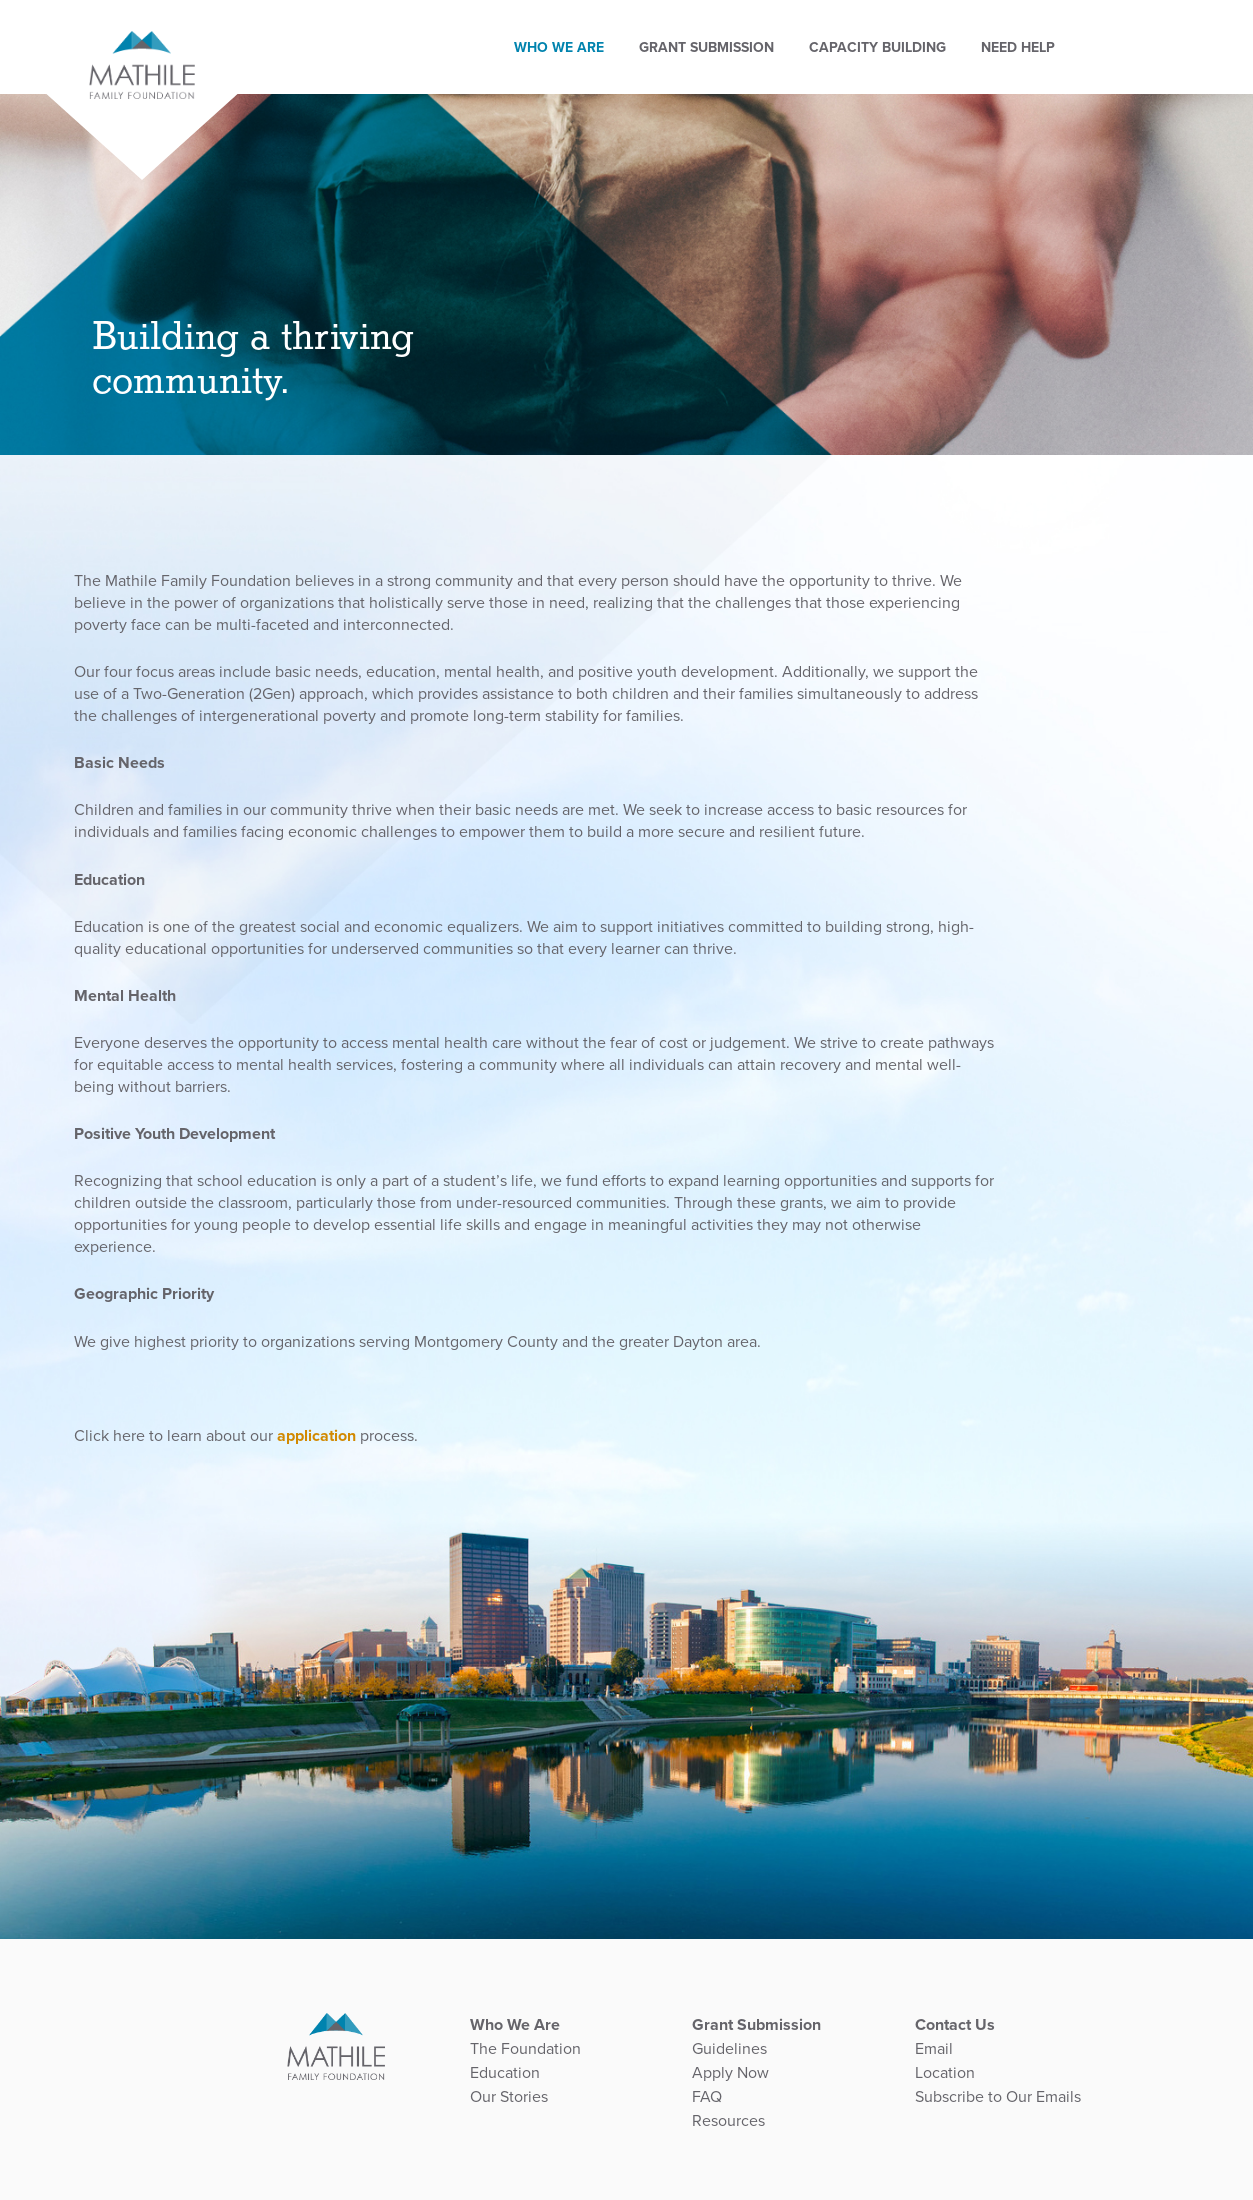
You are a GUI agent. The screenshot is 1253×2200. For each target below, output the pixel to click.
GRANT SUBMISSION (723, 30)
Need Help (1035, 30)
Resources (728, 2121)
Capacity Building (894, 30)
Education (505, 2073)
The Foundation (525, 2049)
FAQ (707, 2097)
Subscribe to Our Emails (998, 2097)
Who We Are (576, 30)
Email (934, 2049)
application (316, 1436)
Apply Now (730, 2073)
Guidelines (729, 2049)
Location (945, 2073)
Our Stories (509, 2097)
